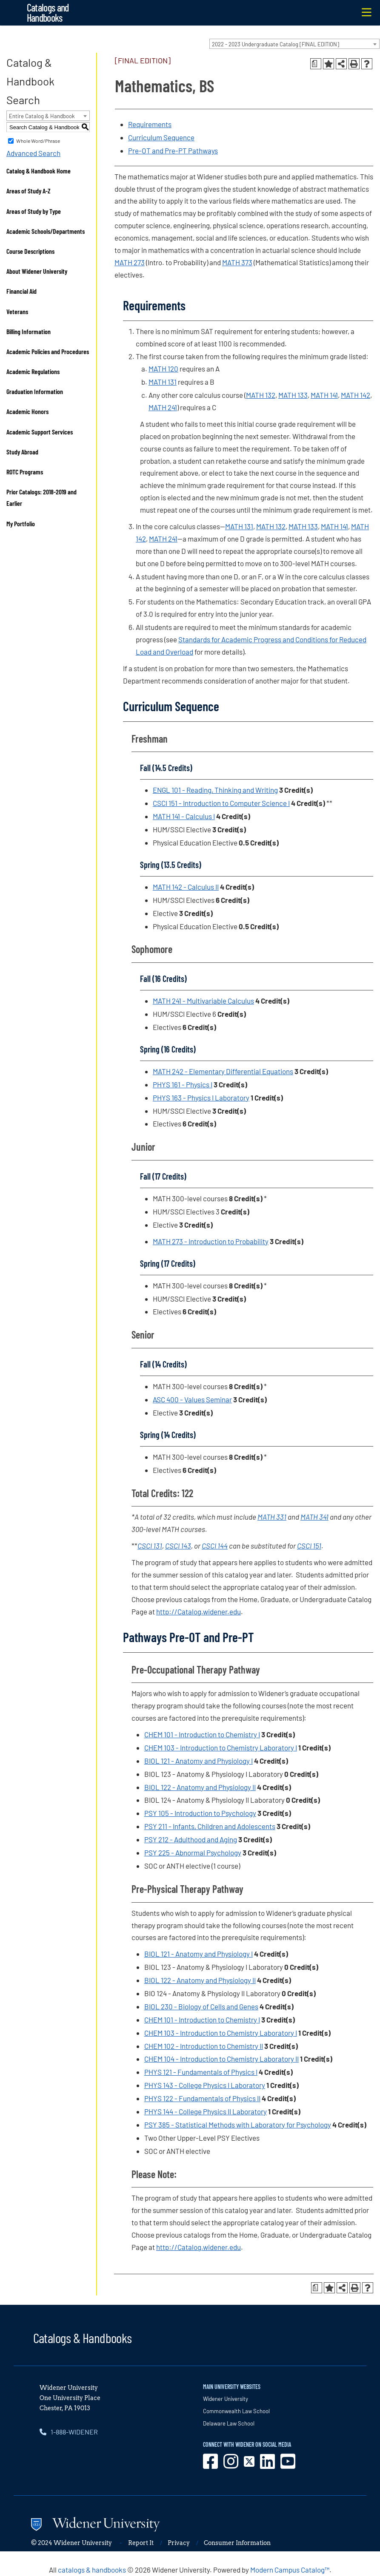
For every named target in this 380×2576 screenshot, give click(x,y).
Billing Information (28, 331)
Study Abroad (22, 452)
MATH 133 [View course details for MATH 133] (293, 395)
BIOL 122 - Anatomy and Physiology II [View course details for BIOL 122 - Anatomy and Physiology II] (200, 1787)
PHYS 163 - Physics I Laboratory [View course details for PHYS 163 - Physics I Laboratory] (201, 1097)
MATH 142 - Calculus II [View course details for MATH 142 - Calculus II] (186, 886)
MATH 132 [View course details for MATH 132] (260, 395)
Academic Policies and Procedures (47, 351)
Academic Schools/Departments (45, 231)
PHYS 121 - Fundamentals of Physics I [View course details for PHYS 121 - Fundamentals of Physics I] (200, 2072)
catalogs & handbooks (92, 2569)
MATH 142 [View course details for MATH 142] (355, 395)
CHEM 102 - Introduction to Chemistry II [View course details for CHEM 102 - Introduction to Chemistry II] (203, 2046)
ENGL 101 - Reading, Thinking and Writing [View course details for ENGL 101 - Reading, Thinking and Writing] (215, 790)
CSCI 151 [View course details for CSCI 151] (309, 1545)
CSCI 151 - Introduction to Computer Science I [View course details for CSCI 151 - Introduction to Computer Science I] (221, 803)
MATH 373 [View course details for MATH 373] (237, 262)
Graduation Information (34, 391)
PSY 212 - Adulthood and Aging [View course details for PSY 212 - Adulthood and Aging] (190, 1839)
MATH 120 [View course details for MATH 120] (163, 368)
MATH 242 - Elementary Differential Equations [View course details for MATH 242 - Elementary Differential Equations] (223, 1071)
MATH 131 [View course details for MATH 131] (163, 381)
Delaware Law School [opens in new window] (228, 2423)
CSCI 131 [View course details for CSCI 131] (149, 1545)
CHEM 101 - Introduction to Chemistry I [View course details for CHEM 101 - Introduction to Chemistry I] (202, 1734)
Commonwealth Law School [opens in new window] (236, 2411)
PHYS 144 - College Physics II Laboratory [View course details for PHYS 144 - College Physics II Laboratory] (205, 2111)
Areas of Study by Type (33, 211)
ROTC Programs (24, 472)
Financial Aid (21, 291)
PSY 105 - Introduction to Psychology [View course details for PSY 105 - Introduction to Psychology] (200, 1813)
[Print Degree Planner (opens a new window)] (315, 63)
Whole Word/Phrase (38, 141)
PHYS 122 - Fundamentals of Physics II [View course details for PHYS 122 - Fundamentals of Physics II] (202, 2098)
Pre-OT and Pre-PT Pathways (173, 150)
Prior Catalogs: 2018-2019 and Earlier (41, 497)
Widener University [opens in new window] (225, 2398)
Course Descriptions (30, 251)
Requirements (149, 124)
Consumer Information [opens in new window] (237, 2542)
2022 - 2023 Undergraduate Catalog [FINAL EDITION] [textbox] (275, 44)
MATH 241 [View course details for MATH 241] (163, 407)
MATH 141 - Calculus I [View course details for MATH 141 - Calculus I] (184, 816)
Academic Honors (27, 411)
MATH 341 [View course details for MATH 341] (314, 1516)
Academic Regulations (33, 371)
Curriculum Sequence (161, 137)
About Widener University (36, 271)
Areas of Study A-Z (28, 191)
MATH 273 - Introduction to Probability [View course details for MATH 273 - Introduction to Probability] (211, 1241)
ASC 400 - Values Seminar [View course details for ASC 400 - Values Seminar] (192, 1399)
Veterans (17, 311)
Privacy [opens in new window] (179, 2542)
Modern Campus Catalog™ (289, 2569)
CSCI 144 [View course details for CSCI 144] (215, 1545)
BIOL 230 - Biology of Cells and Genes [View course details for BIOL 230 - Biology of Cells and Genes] (201, 2006)
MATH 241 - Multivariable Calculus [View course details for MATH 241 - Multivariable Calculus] (203, 1000)
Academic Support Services (39, 432)
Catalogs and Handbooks (48, 12)
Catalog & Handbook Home (38, 171)
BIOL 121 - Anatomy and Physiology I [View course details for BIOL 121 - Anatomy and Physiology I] (198, 1760)
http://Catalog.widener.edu (198, 1611)
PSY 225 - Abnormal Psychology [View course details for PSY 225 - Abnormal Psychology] (192, 1852)
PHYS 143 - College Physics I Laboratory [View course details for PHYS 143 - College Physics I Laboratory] (204, 2085)
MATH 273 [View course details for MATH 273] (129, 262)
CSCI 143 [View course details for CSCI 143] (178, 1545)
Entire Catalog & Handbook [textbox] (42, 116)
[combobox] (294, 44)
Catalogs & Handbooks (82, 2337)
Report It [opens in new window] (141, 2542)
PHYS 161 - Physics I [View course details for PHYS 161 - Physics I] (182, 1084)
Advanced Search (33, 153)
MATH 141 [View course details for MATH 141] (324, 395)
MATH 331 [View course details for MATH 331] (271, 1516)
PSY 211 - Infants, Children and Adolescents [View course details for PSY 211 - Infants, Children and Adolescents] (209, 1826)
